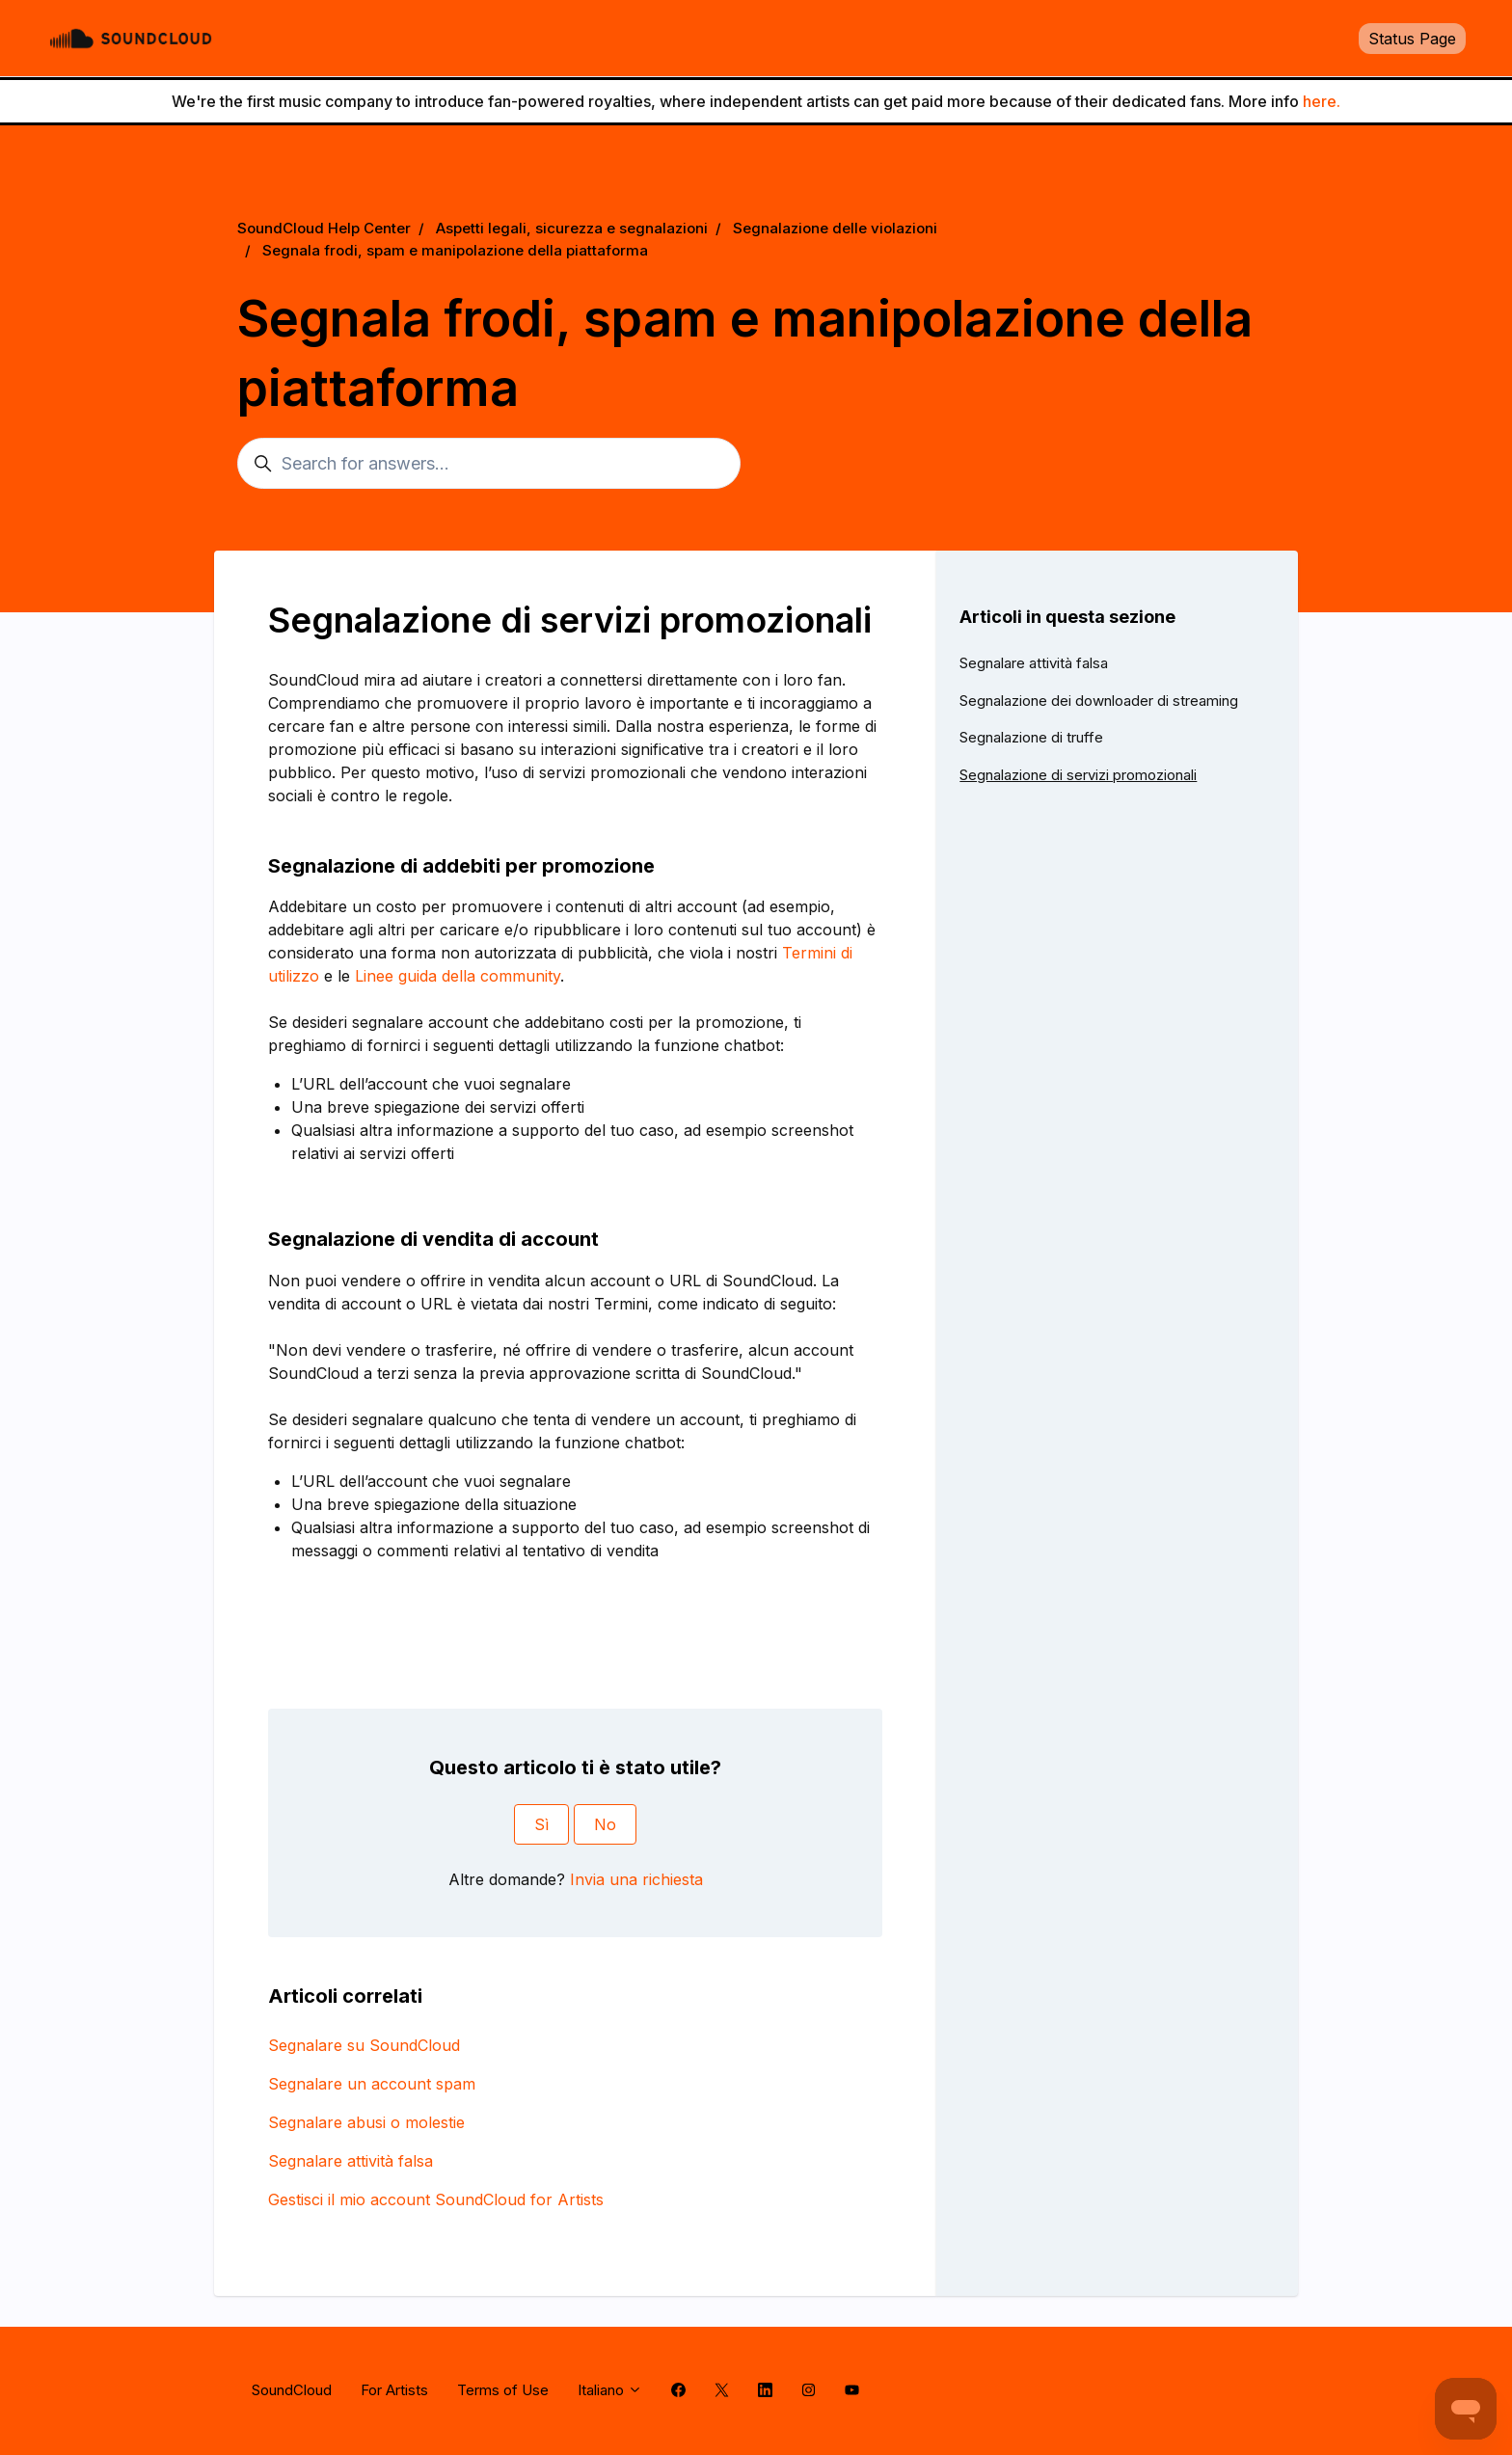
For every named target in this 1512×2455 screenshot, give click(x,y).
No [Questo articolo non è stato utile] (605, 1824)
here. (1321, 101)
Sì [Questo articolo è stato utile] (541, 1824)
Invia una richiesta (636, 1879)
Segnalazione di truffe (1031, 737)
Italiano (610, 2390)
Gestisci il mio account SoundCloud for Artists (436, 2199)
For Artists (394, 2390)
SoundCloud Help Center (324, 228)
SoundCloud (292, 2390)
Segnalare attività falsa (350, 2161)
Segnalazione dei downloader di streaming (1098, 700)
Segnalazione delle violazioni (835, 228)
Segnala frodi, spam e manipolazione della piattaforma (455, 250)
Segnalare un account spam (371, 2083)
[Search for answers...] (489, 463)
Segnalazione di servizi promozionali (1078, 775)
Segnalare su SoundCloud (364, 2045)
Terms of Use (503, 2390)
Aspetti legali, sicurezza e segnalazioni (572, 228)
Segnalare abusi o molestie (366, 2122)
